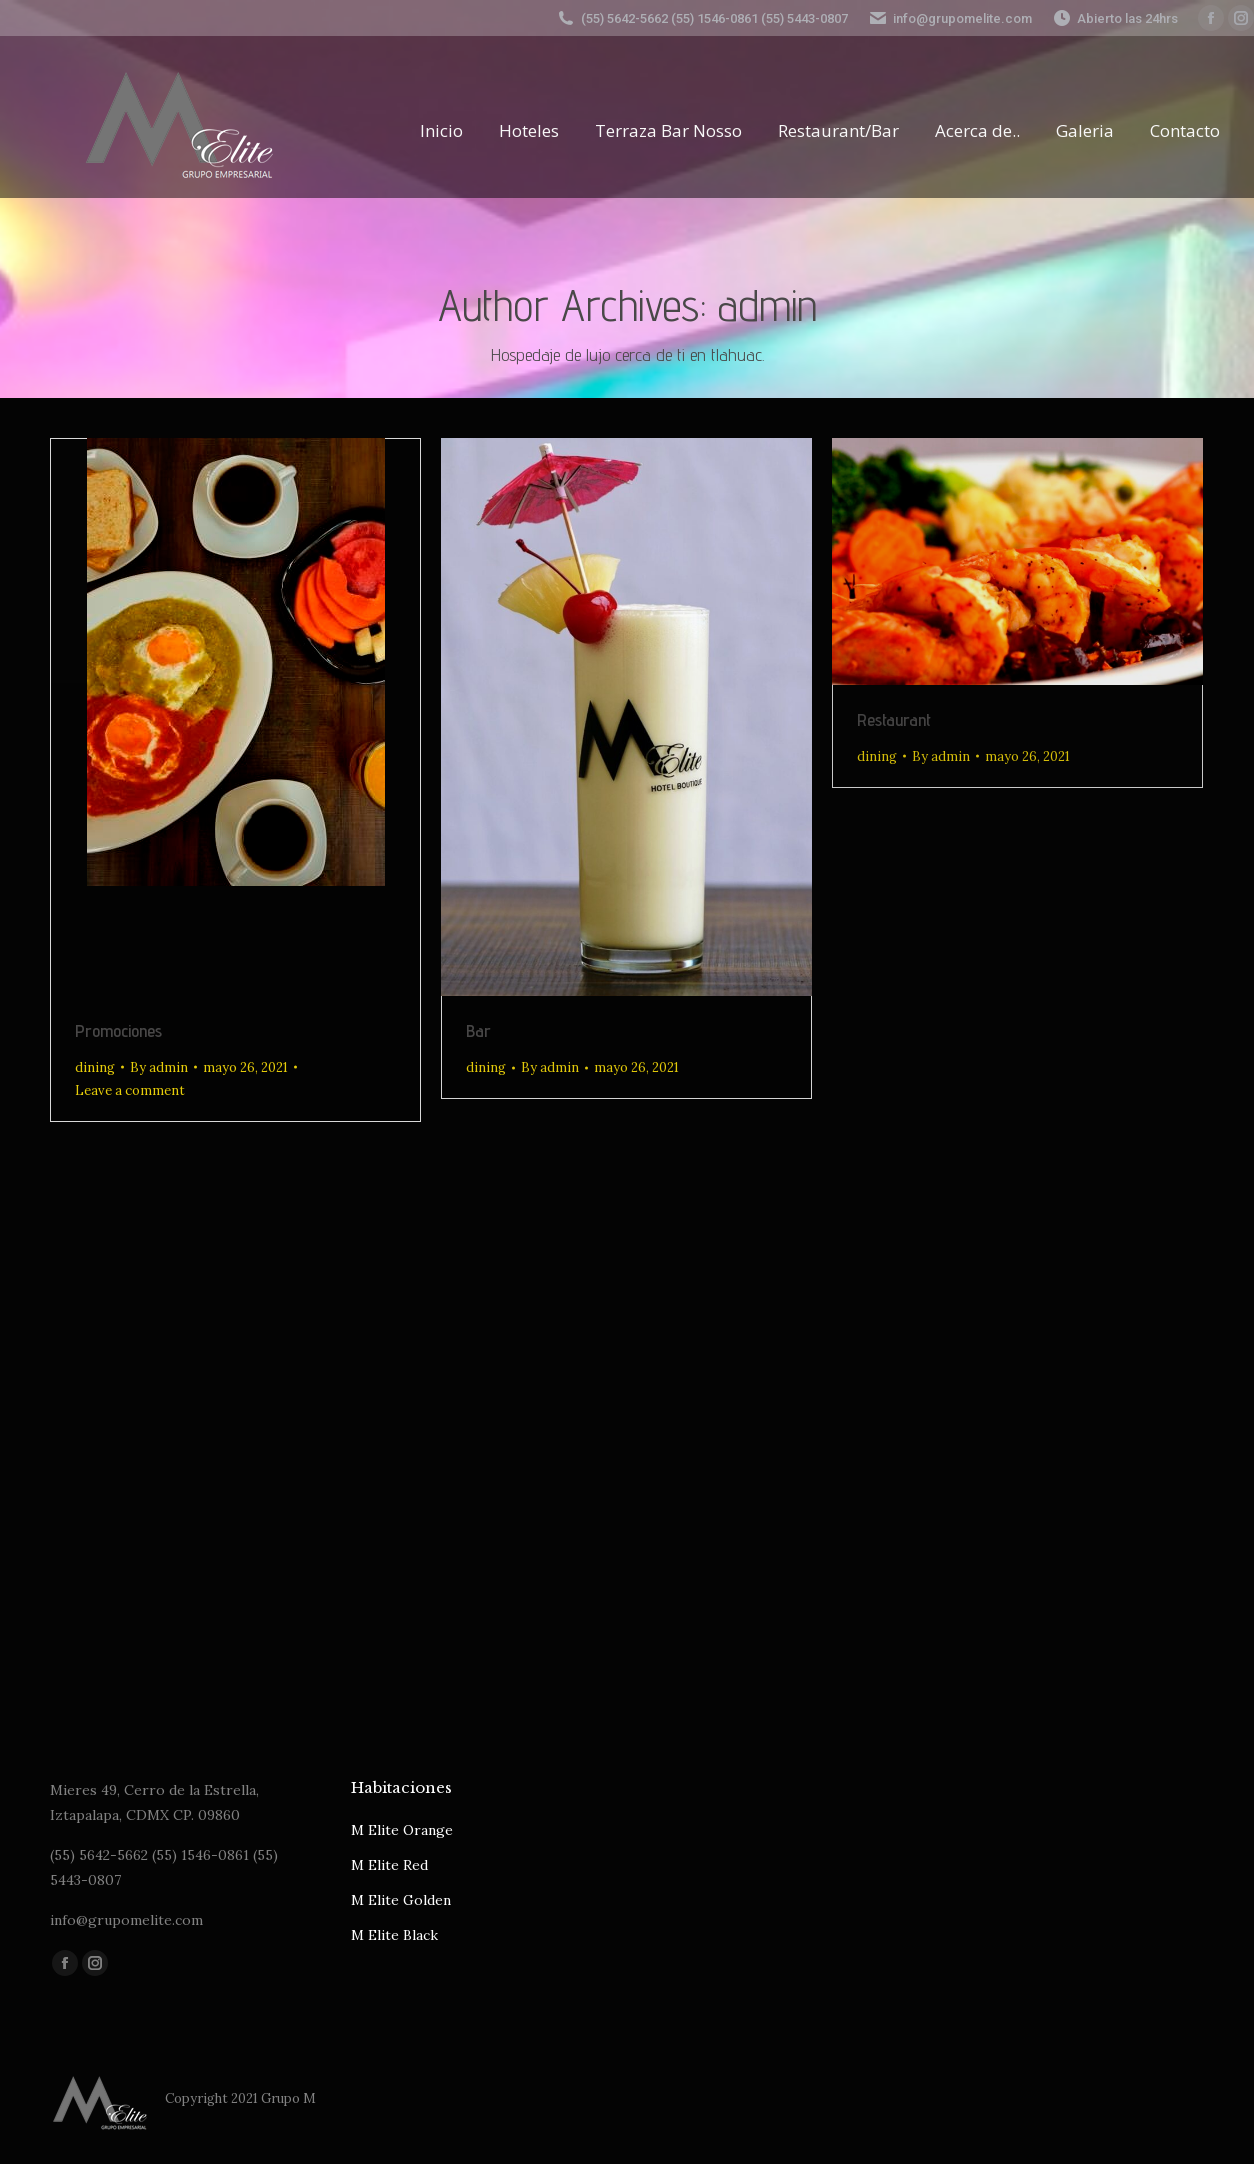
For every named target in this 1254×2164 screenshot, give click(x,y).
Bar (478, 1030)
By (159, 1067)
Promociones (118, 1030)
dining (95, 1067)
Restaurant (894, 719)
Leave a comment (130, 1090)
